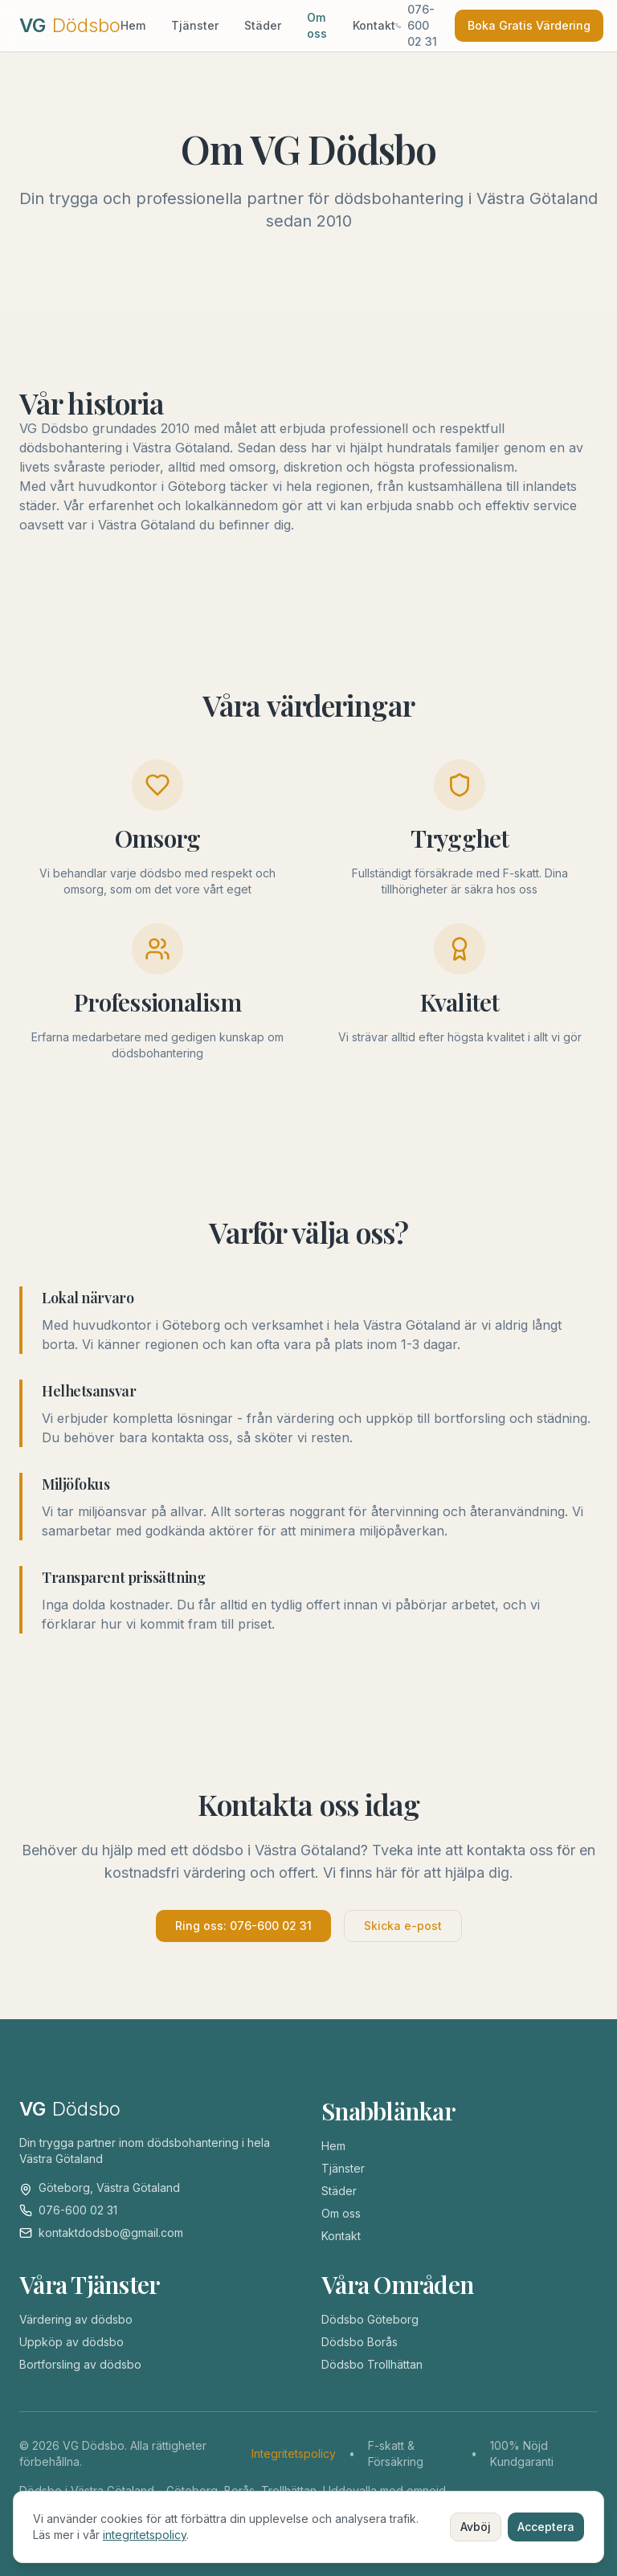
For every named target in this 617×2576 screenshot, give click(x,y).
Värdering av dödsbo (76, 2319)
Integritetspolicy (293, 2453)
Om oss (317, 25)
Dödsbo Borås (359, 2342)
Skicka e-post (403, 1925)
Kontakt (374, 25)
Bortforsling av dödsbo (80, 2364)
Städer (262, 25)
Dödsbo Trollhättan (372, 2364)
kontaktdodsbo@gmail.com (111, 2232)
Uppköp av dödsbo (71, 2342)
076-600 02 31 (78, 2210)
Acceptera (545, 2526)
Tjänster (195, 25)
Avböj (475, 2526)
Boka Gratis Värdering (529, 25)
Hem (133, 25)
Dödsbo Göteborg (370, 2319)
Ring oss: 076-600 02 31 (243, 1925)
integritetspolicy (144, 2534)
